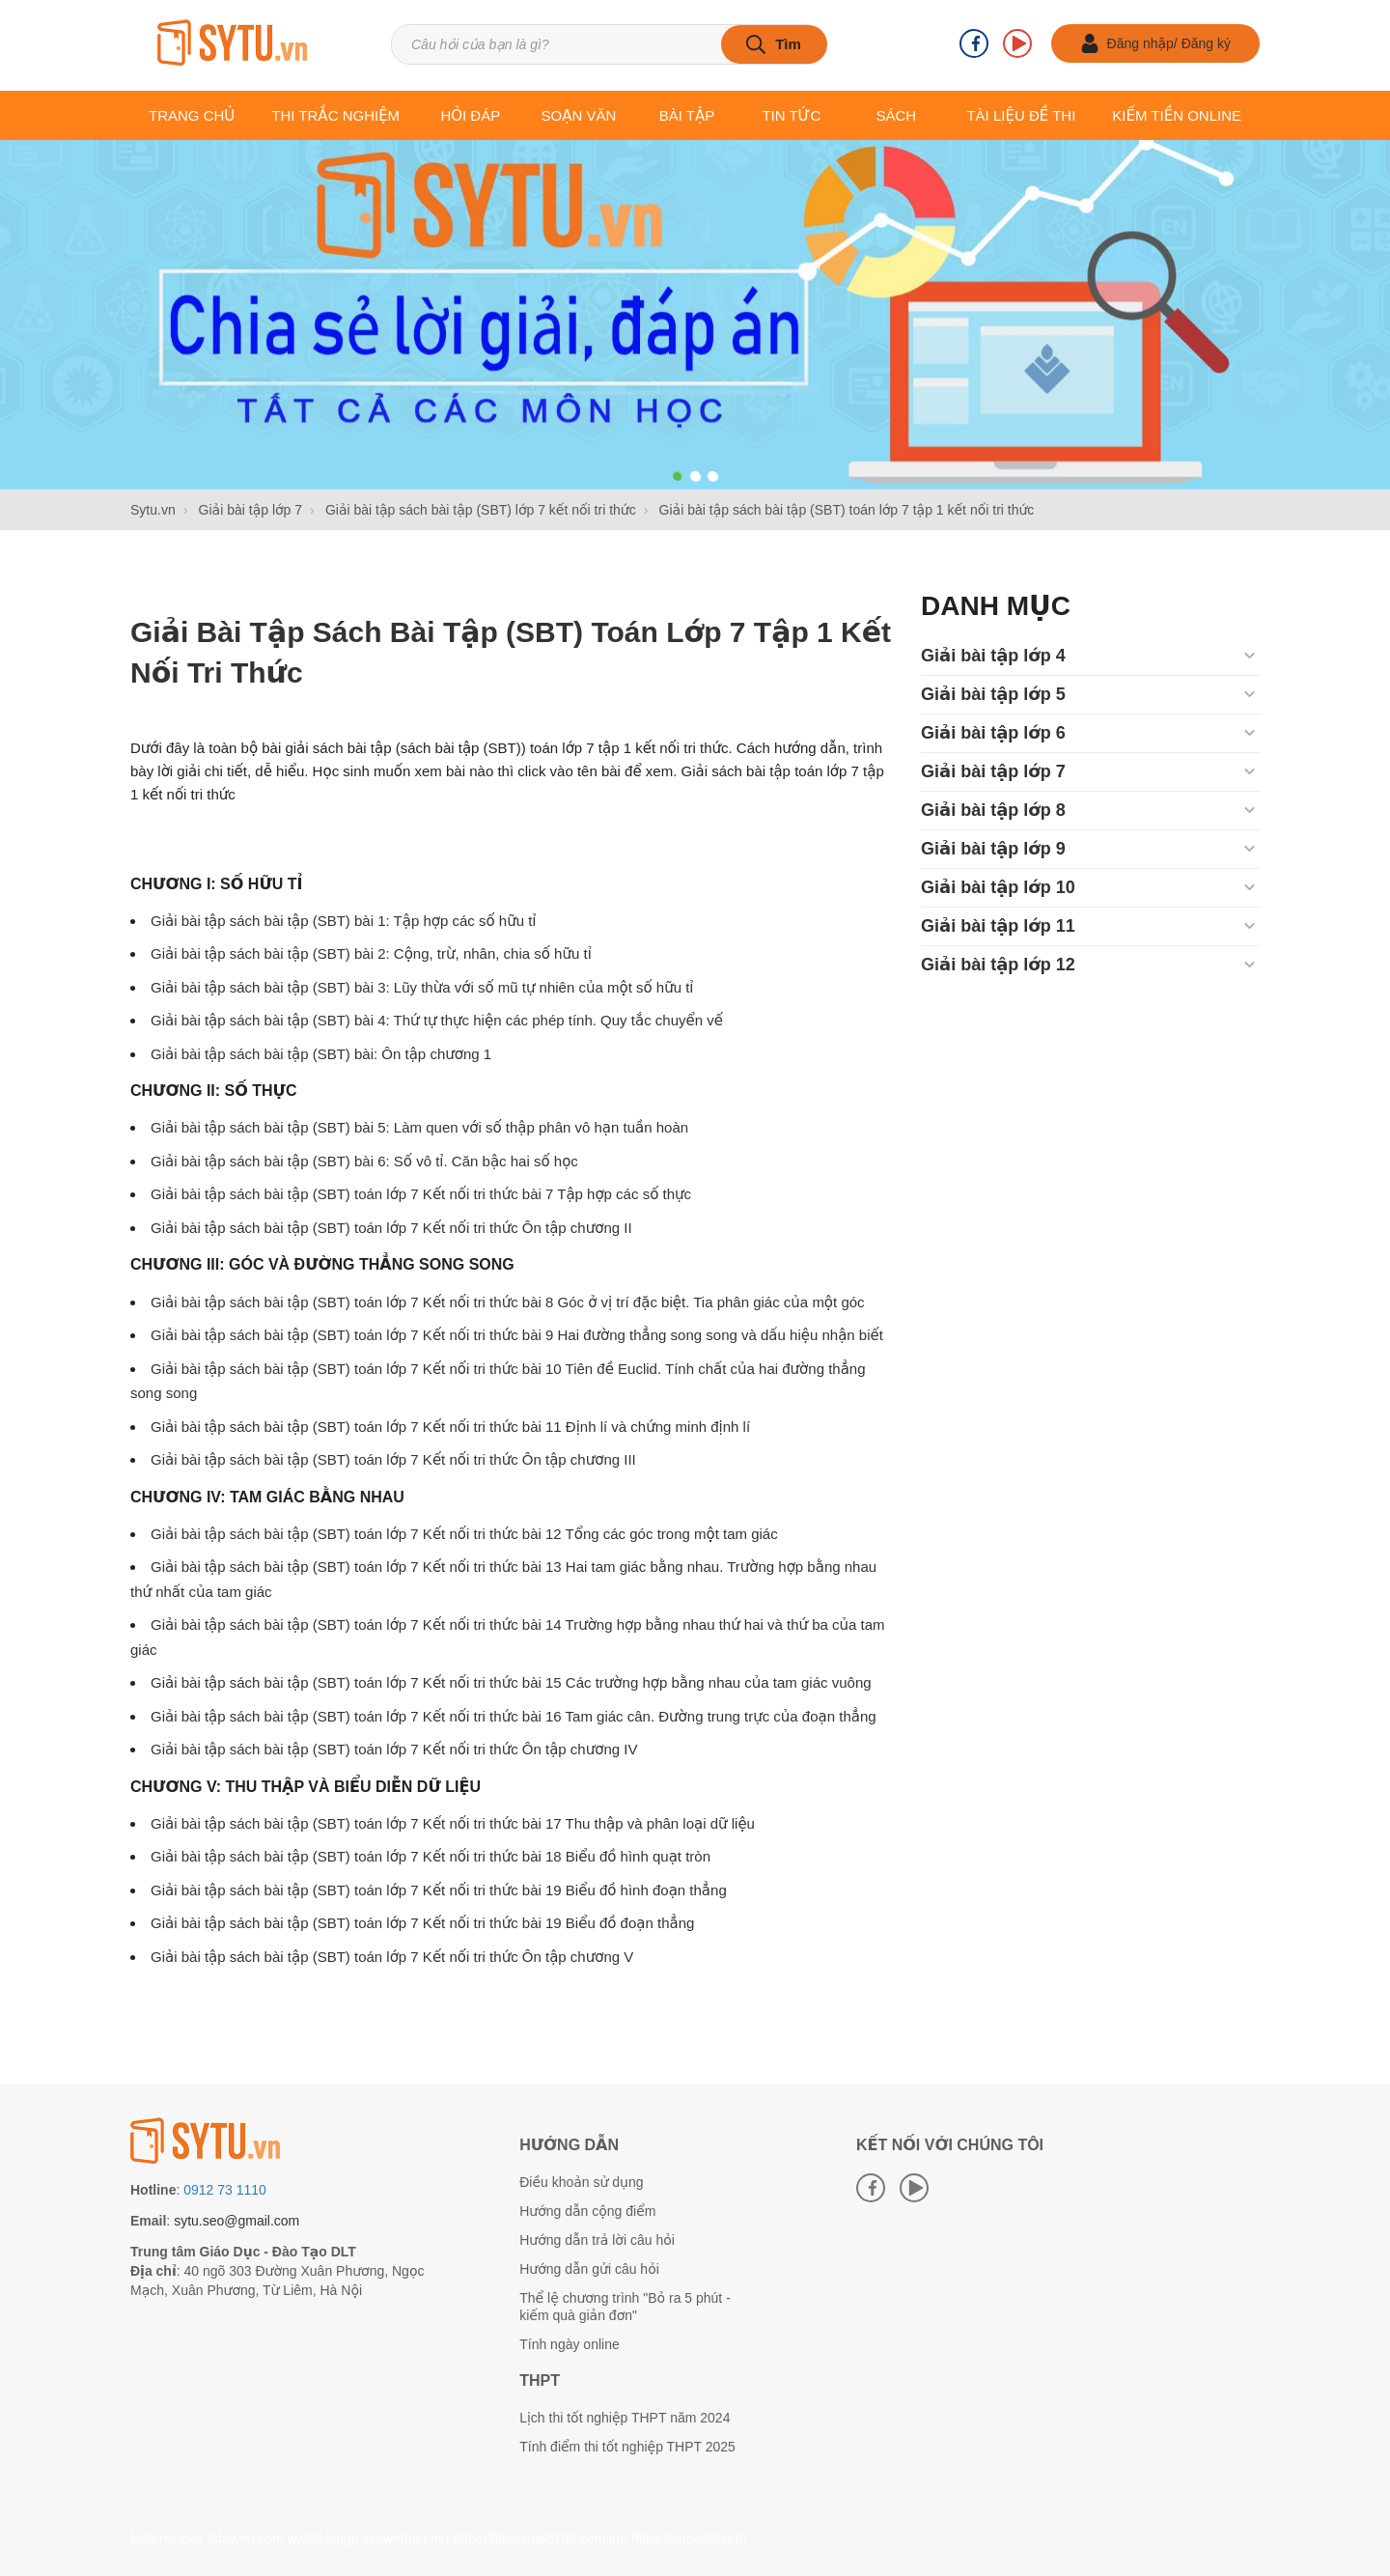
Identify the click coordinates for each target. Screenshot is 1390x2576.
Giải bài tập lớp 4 (993, 655)
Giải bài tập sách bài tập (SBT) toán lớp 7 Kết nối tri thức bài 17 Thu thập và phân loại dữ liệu (453, 1823)
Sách (896, 115)
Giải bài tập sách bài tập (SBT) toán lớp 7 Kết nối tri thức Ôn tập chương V (392, 1956)
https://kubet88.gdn (688, 2538)
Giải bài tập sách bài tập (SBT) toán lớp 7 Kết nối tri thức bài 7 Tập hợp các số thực (421, 1194)
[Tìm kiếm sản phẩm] (608, 44)
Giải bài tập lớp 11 (998, 926)
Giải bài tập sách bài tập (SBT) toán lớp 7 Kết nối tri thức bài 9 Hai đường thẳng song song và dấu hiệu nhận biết (517, 1335)
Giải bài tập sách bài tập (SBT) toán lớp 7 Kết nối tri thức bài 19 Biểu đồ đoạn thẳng (422, 1923)
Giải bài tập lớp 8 (993, 810)
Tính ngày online (569, 2344)
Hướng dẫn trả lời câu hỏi (597, 2240)
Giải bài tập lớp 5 (993, 694)
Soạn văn (579, 115)
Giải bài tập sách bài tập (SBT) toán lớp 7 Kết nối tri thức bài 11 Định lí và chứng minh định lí (450, 1426)
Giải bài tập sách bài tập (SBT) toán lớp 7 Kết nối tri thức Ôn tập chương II (391, 1227)
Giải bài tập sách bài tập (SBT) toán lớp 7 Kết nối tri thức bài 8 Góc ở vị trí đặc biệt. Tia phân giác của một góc (508, 1302)
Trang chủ (192, 115)
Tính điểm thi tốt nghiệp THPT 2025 (627, 2446)
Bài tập (687, 115)
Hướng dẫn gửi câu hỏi (589, 2269)
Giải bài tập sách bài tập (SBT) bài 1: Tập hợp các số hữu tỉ (344, 920)
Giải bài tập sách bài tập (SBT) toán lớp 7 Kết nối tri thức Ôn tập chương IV (394, 1749)
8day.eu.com (245, 2538)
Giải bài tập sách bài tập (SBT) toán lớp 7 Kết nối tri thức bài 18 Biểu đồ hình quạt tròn (430, 1856)
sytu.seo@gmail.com (236, 2220)
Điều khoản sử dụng (581, 2182)
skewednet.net (405, 2538)
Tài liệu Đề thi (1020, 115)
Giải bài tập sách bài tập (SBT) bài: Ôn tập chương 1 (321, 1054)
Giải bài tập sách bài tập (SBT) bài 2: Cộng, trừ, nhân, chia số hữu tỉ (371, 953)
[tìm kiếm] (774, 44)
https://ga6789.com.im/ (558, 2538)
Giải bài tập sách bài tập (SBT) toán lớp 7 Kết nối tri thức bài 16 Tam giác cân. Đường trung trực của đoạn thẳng (513, 1716)
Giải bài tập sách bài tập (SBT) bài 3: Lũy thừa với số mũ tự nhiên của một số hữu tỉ (422, 987)
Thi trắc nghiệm (335, 115)
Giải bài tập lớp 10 (998, 887)
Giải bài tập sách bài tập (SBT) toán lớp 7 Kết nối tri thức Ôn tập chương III (393, 1459)
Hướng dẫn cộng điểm (587, 2211)
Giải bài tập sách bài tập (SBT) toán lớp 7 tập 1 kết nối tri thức (510, 652)
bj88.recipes (167, 2538)
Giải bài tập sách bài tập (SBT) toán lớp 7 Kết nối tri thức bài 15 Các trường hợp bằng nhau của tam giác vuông (511, 1682)
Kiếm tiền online (1176, 115)
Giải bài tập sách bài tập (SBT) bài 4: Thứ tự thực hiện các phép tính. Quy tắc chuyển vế (437, 1020)
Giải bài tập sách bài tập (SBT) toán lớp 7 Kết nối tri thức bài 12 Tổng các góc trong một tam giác (464, 1534)
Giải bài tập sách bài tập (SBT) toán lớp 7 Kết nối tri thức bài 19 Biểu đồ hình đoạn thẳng (439, 1890)
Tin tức (791, 115)
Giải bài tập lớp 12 (998, 964)
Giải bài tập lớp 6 (993, 732)
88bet (469, 2538)
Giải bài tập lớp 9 (993, 848)
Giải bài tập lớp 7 (993, 771)
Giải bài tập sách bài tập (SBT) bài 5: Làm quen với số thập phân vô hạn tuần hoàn (419, 1127)
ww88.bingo (322, 2538)
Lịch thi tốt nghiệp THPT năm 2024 (624, 2417)
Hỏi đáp (470, 115)
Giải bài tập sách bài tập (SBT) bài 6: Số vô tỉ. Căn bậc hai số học (364, 1161)
